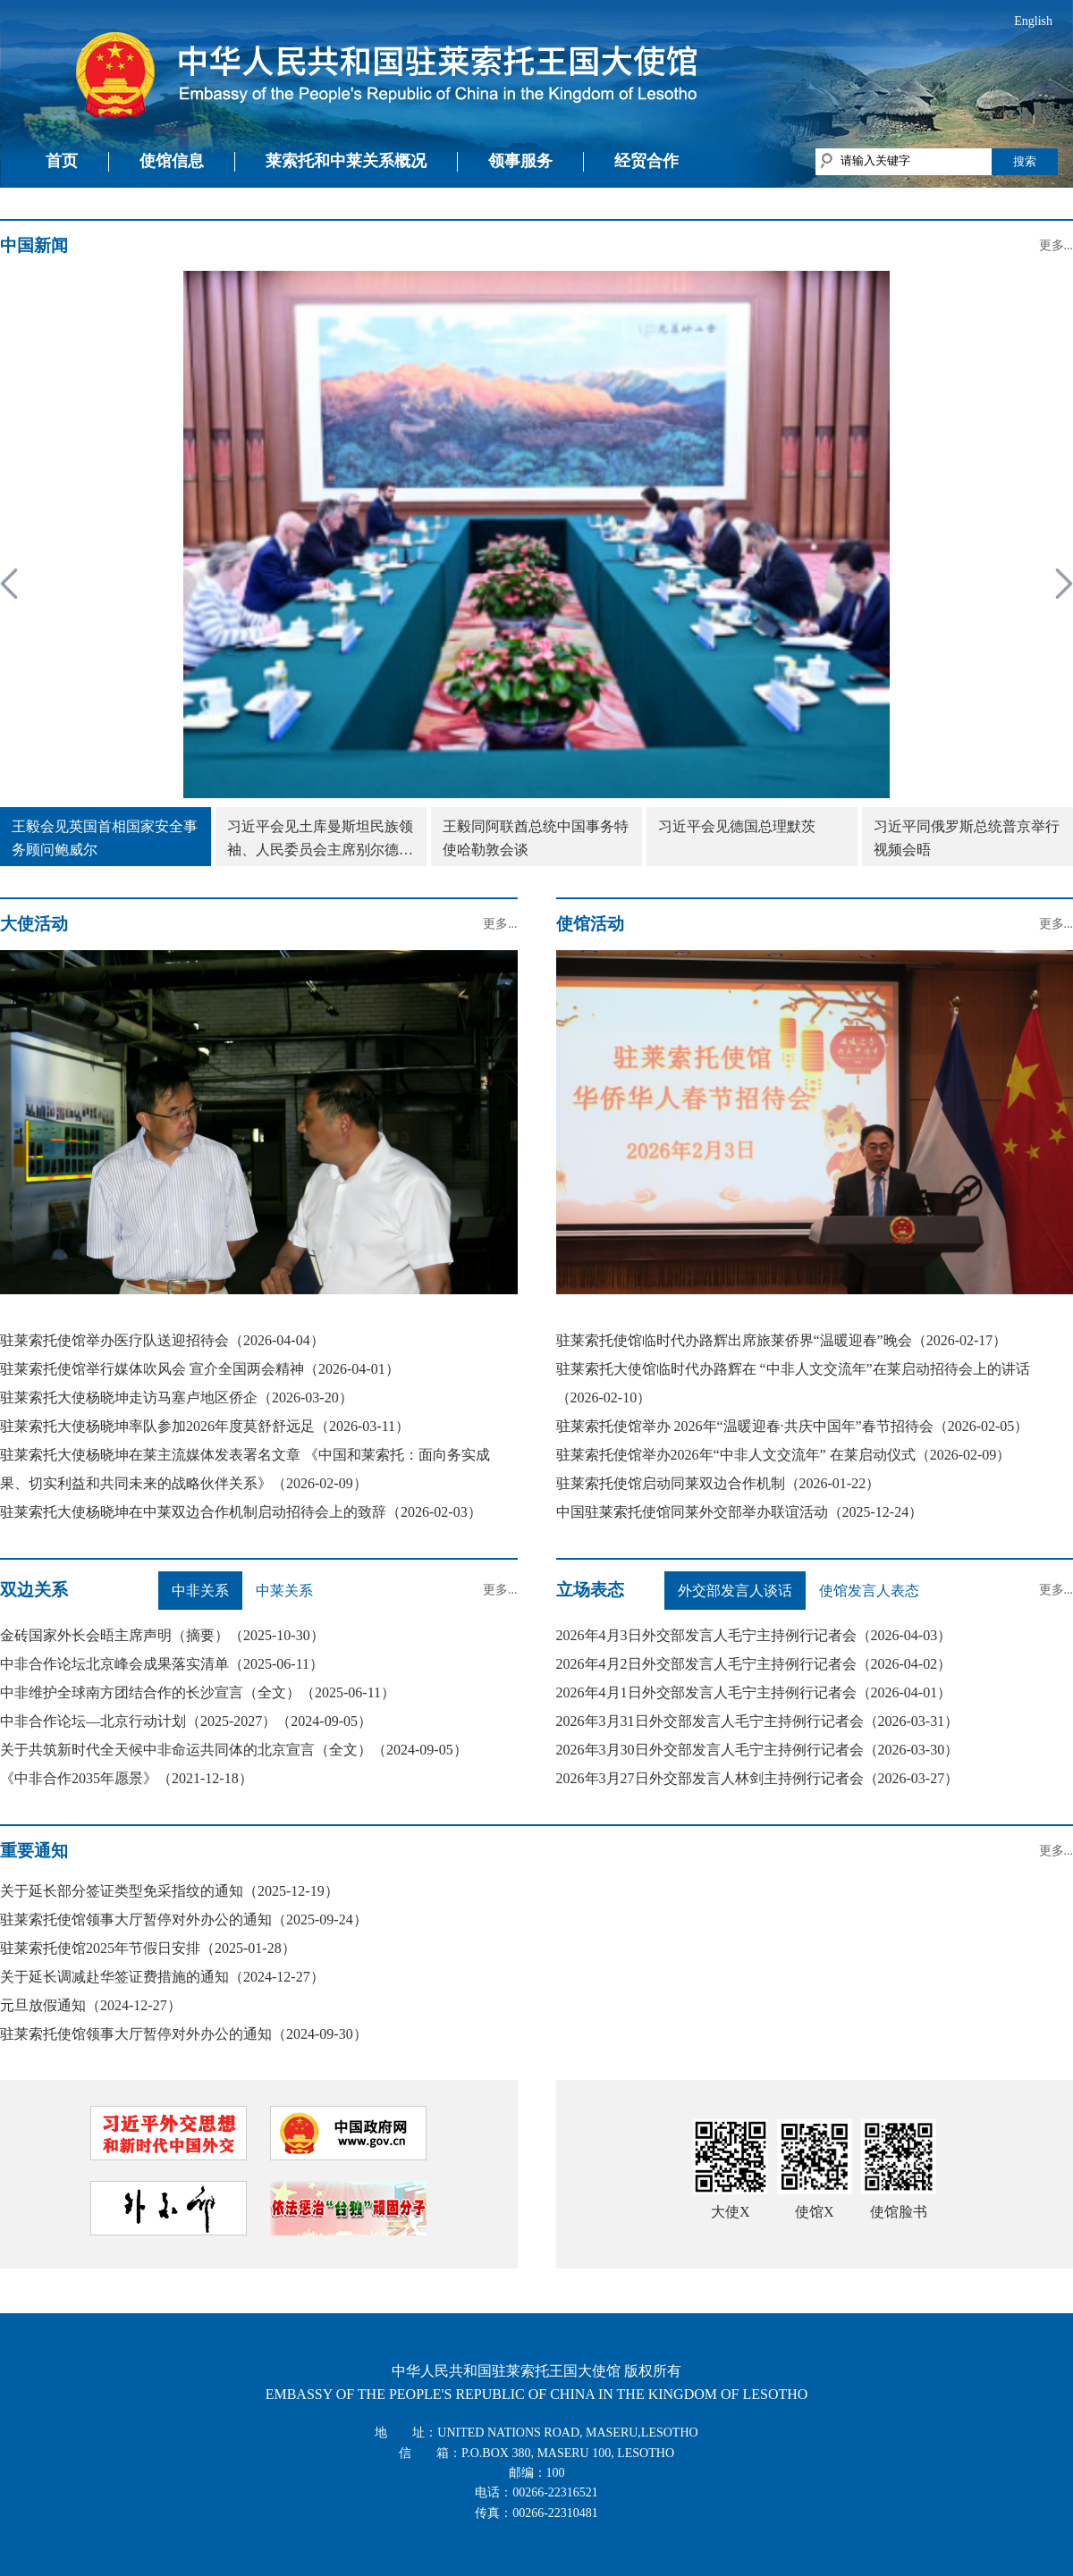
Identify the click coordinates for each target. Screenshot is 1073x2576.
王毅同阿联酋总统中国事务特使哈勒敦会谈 (536, 838)
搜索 (1024, 161)
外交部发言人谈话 (735, 1590)
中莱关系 (284, 1590)
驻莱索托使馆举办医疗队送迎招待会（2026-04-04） (162, 1340)
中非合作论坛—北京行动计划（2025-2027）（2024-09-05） (186, 1721)
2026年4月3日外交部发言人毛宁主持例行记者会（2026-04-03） (754, 1635)
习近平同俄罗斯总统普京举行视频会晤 (967, 838)
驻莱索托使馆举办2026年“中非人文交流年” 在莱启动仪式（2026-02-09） (783, 1454)
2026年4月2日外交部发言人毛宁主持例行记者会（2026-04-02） (754, 1663)
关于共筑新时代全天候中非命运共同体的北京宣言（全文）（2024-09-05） (234, 1749)
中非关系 (200, 1590)
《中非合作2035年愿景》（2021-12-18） (126, 1778)
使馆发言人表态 (869, 1590)
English (1033, 21)
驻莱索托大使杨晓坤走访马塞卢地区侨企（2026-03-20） (176, 1397)
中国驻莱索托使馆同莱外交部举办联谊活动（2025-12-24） (740, 1512)
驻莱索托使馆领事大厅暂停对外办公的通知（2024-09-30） (184, 2033)
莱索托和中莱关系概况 (346, 161)
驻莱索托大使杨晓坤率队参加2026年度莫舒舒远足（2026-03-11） (205, 1426)
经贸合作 (646, 161)
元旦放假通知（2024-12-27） (91, 2005)
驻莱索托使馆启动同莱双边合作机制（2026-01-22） (718, 1483)
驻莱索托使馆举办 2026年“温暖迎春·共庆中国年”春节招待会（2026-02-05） (792, 1426)
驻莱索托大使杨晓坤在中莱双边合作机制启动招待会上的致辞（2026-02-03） (241, 1512)
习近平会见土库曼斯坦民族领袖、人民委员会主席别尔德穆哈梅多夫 (320, 840)
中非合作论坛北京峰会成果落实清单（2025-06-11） (162, 1663)
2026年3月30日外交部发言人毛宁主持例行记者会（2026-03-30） (757, 1749)
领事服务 (520, 161)
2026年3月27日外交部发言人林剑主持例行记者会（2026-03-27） (757, 1778)
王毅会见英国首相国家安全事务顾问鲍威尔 (105, 838)
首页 (62, 161)
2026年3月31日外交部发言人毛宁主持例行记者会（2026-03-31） (757, 1721)
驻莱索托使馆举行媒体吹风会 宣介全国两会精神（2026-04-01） (200, 1368)
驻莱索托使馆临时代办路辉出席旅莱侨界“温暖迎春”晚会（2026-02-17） (782, 1340)
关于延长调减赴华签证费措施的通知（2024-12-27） (162, 1976)
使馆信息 (171, 161)
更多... (1056, 245)
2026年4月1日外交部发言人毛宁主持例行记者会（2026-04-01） (754, 1692)
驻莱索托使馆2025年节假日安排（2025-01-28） (148, 1948)
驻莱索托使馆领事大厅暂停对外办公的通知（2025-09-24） (184, 1919)
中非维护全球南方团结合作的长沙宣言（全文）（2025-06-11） (197, 1692)
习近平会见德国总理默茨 (736, 826)
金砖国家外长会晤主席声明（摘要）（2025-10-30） (162, 1635)
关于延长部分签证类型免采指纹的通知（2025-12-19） (169, 1890)
